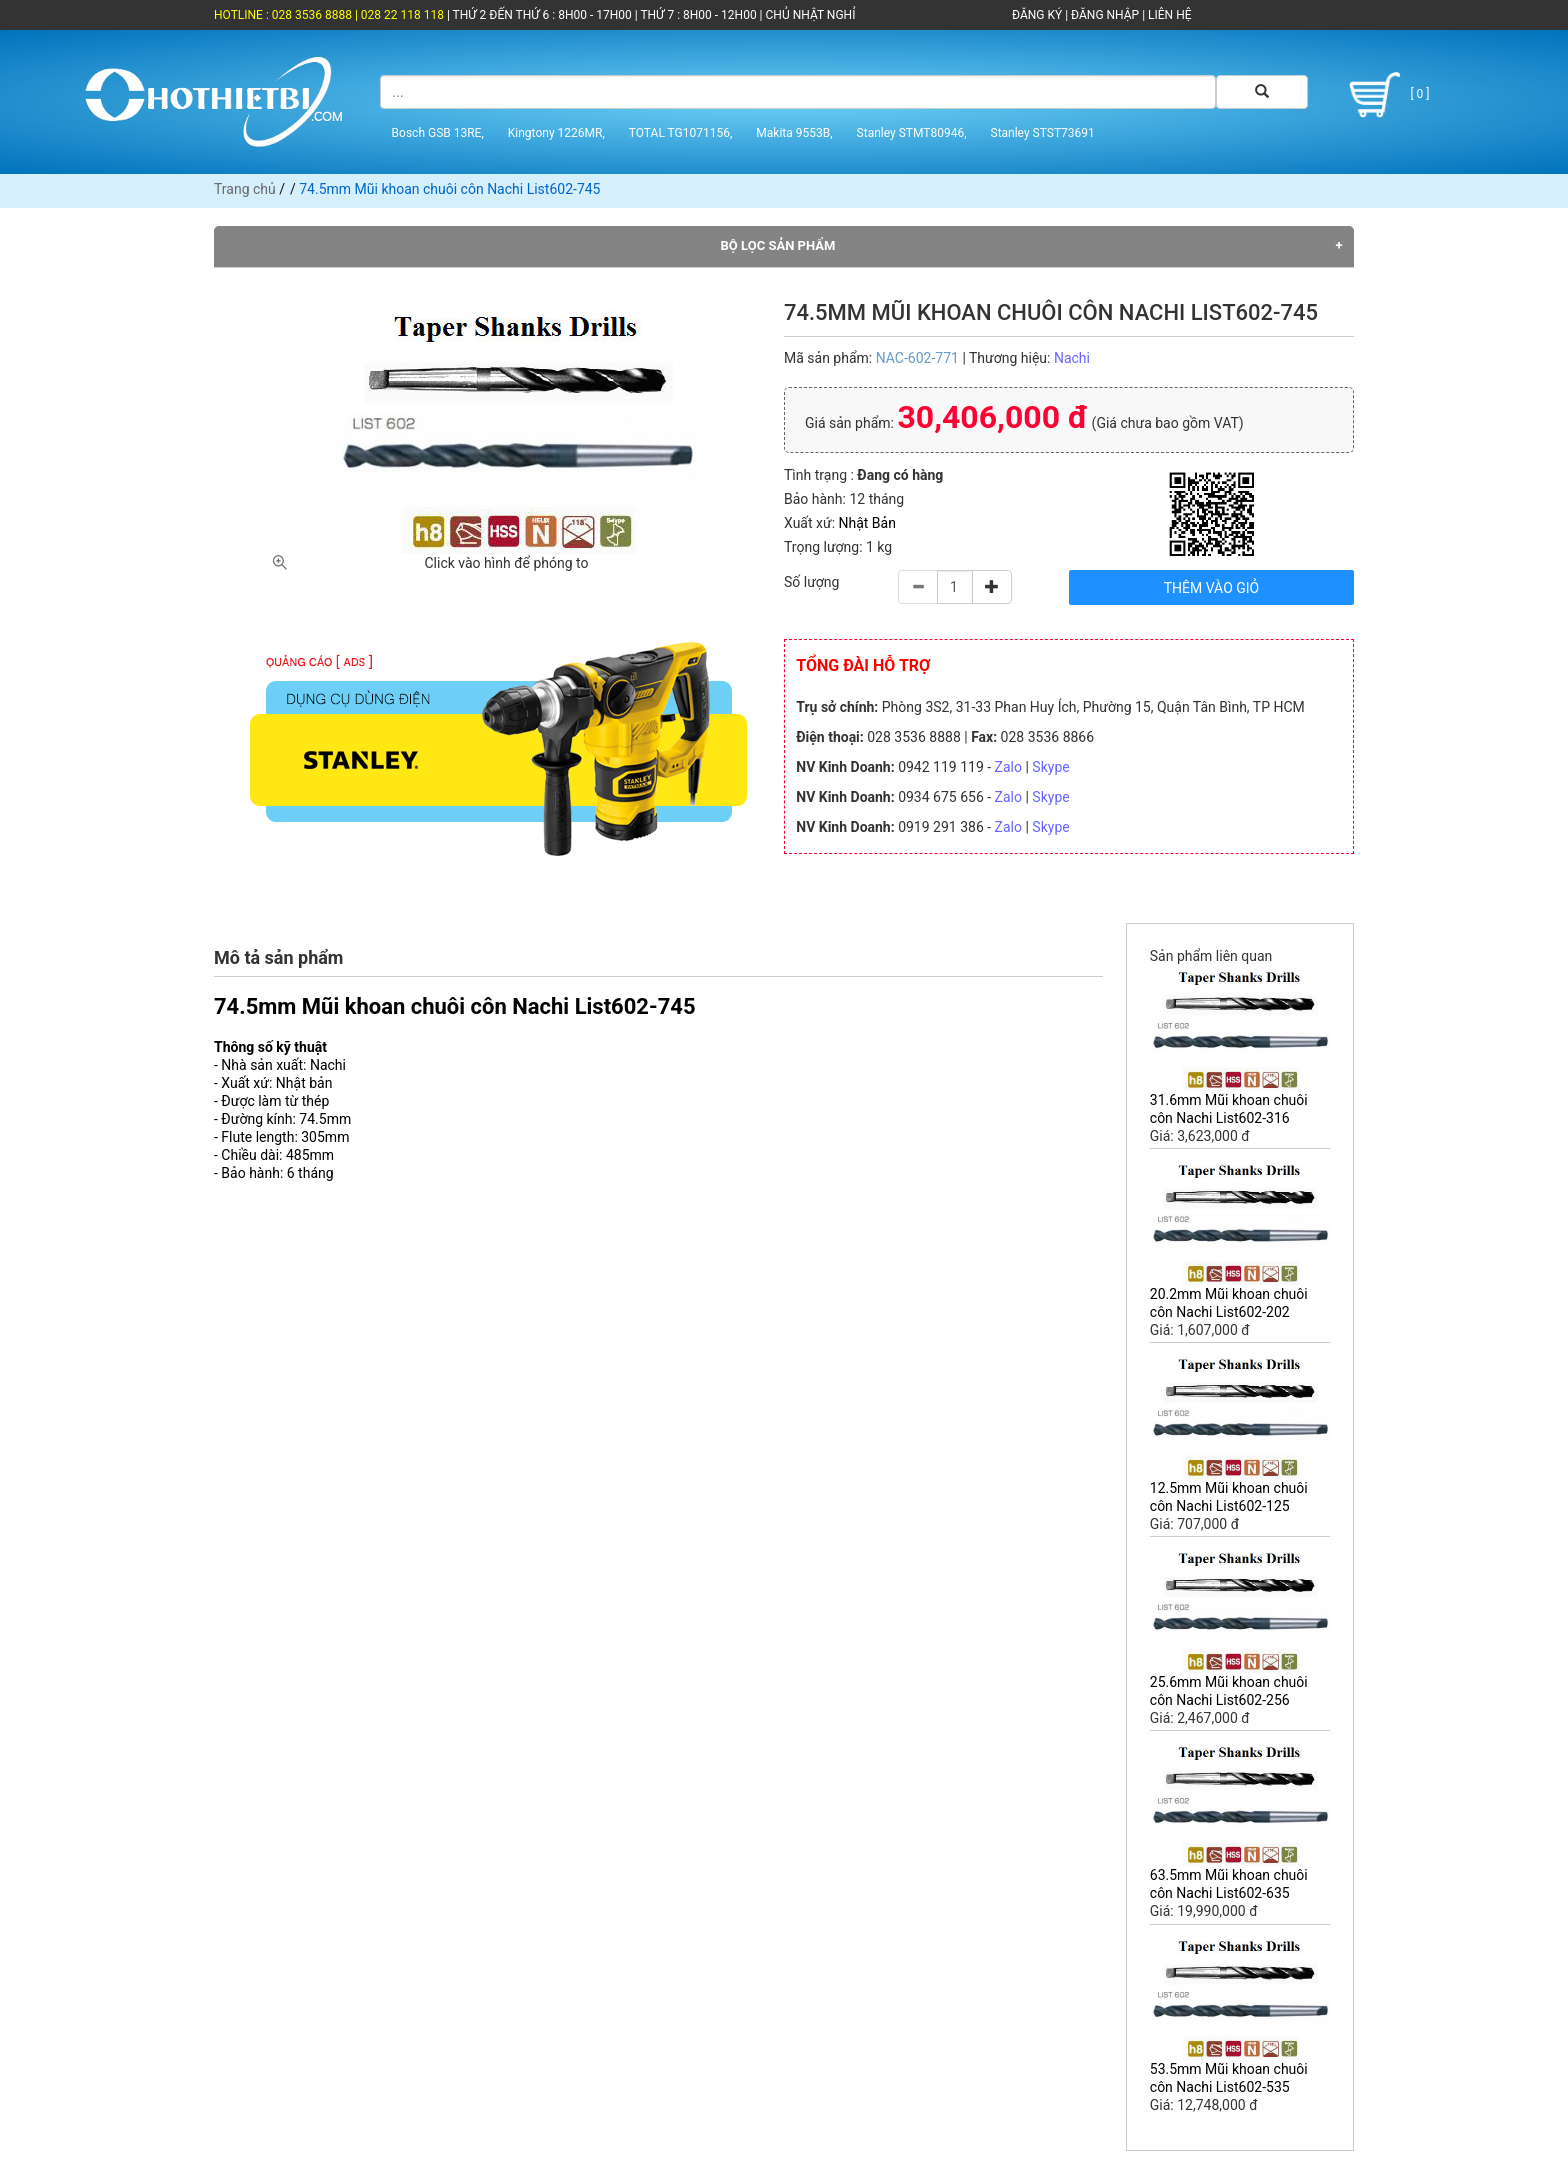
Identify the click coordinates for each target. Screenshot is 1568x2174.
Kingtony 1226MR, (556, 133)
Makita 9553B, (794, 133)
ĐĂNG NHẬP (1105, 15)
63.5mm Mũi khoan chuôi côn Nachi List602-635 (1229, 1884)
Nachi (1072, 358)
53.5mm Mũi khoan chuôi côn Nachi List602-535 (1229, 2078)
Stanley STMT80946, (912, 133)
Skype (1050, 767)
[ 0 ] (1385, 95)
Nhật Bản (867, 523)
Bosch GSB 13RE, (438, 133)
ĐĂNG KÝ (1037, 15)
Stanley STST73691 (1043, 133)
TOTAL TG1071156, (681, 133)
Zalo (1008, 767)
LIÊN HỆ (1168, 15)
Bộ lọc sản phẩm (778, 245)
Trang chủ (245, 189)
